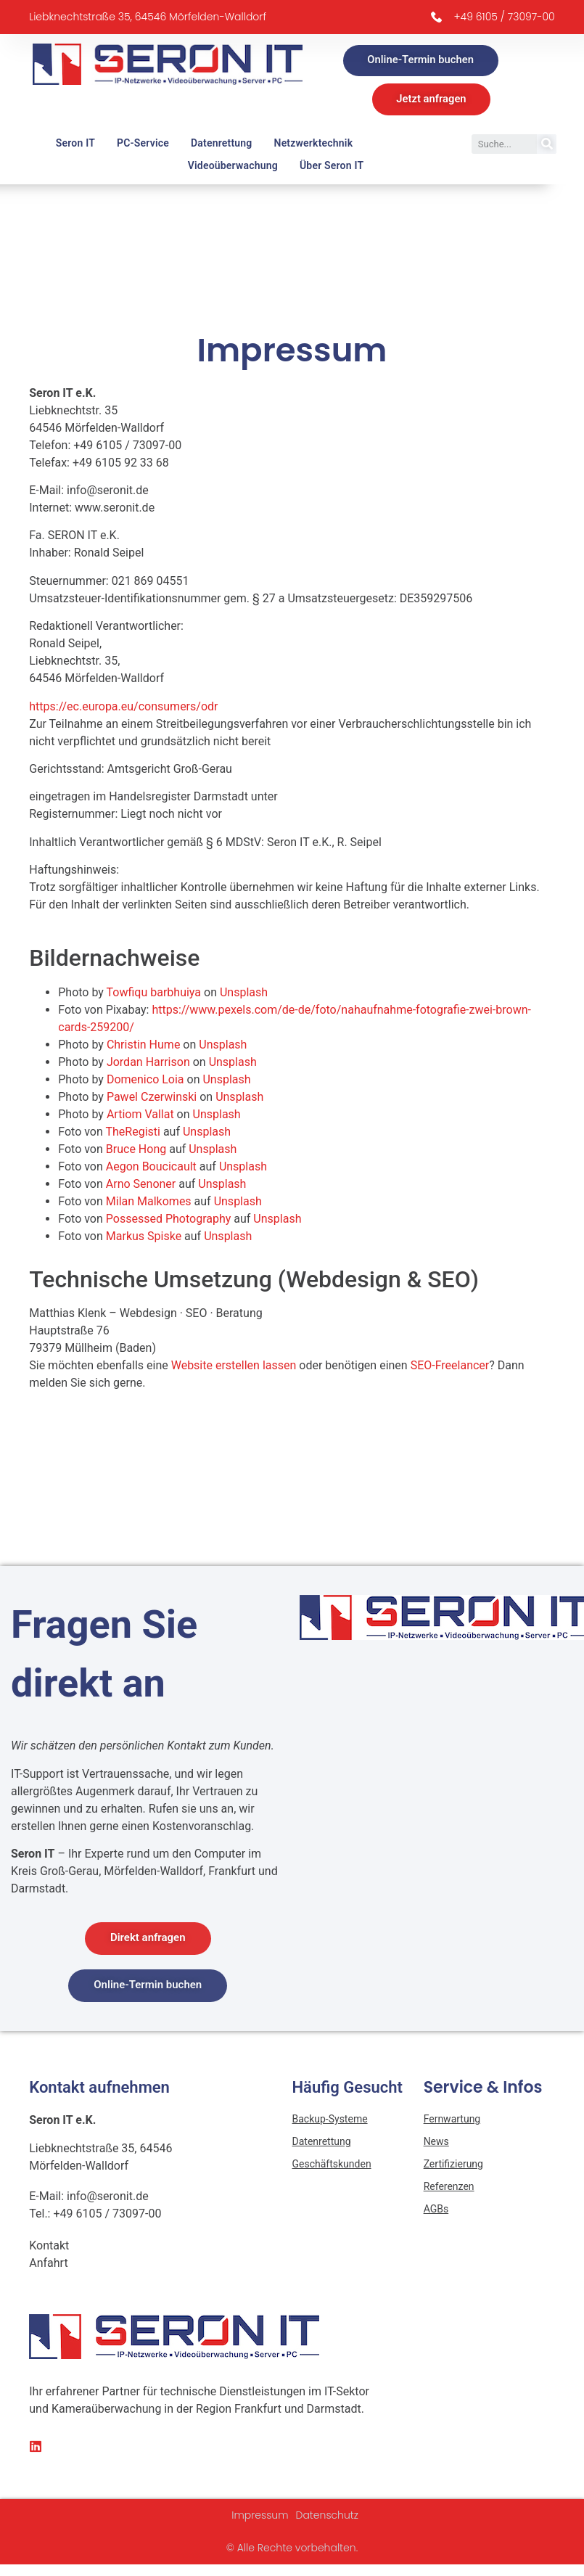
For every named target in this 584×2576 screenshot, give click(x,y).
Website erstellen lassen (234, 1368)
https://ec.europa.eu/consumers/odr (123, 708)
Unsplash (244, 994)
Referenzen (449, 2189)
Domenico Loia (145, 1081)
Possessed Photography (168, 1221)
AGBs (436, 2212)
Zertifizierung (453, 2167)
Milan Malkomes (149, 1203)
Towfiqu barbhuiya (154, 994)
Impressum (259, 2518)
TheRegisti (132, 1134)
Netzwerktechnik (313, 145)
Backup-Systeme (330, 2122)
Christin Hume (143, 1047)
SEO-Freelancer (450, 1368)
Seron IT (75, 145)
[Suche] (546, 146)
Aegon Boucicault (151, 1169)
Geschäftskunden (331, 2167)
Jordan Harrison (148, 1064)
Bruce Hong (136, 1151)
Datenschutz (327, 2518)
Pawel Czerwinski (152, 1099)
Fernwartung (452, 2122)
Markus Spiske (143, 1238)
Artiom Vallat (140, 1116)
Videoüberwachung (233, 167)
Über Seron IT (331, 167)
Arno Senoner (141, 1186)
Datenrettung (221, 145)
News (436, 2144)
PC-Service (143, 145)
